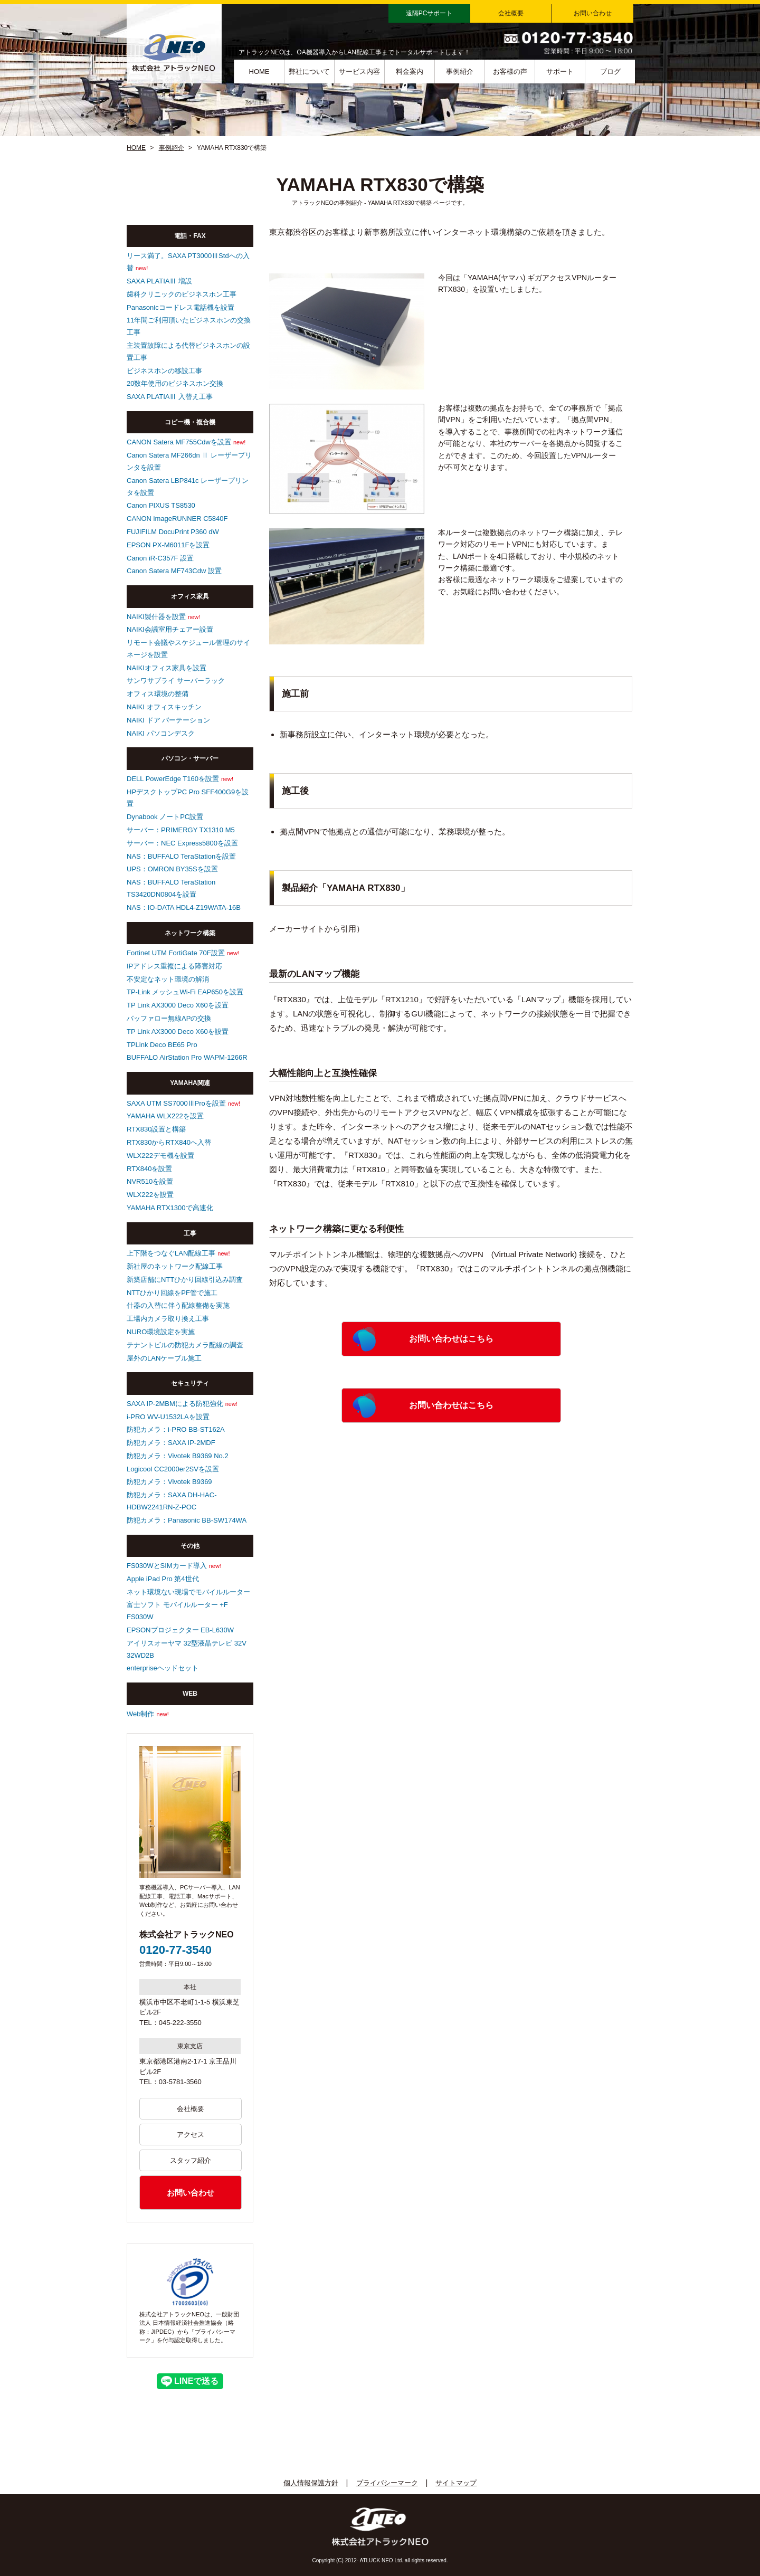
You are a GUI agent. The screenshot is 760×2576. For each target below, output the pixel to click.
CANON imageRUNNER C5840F (177, 518)
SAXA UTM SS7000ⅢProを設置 (176, 1103)
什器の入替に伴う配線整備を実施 (178, 1305)
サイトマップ (456, 2483)
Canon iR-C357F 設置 (160, 558)
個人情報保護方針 (310, 2483)
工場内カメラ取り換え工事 (168, 1319)
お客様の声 (510, 71)
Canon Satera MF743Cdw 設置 (174, 571)
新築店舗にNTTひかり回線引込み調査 (185, 1280)
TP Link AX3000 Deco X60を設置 (178, 1005)
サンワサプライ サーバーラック (176, 681)
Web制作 (141, 1714)
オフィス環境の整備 (157, 694)
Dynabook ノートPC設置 (165, 817)
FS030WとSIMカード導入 (167, 1566)
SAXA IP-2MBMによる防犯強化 (175, 1404)
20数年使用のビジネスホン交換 (175, 383)
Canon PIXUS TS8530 (161, 505)
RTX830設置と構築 (156, 1129)
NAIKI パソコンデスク (161, 733)
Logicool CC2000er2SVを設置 (173, 1469)
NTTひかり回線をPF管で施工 (172, 1293)
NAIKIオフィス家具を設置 (166, 668)
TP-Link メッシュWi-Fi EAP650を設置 (185, 992)
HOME (259, 71)
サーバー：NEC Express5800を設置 (182, 843)
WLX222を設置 (150, 1195)
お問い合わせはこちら (451, 1338)
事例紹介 (459, 71)
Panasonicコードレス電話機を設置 (180, 307)
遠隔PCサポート (429, 13)
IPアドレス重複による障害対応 (174, 966)
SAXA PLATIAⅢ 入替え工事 (170, 397)
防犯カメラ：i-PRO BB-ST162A (176, 1429)
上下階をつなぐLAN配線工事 (171, 1253)
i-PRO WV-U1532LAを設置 (168, 1417)
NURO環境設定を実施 (161, 1332)
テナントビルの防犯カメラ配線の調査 (185, 1345)
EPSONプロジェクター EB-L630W (180, 1630)
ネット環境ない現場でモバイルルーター (188, 1592)
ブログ (610, 71)
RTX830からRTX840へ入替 (169, 1142)
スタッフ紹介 (190, 2160)
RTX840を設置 (149, 1169)
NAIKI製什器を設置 (156, 617)
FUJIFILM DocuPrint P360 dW (173, 532)
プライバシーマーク (387, 2483)
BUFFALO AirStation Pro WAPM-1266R (187, 1057)
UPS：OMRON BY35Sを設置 (172, 869)
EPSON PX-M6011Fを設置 (168, 545)
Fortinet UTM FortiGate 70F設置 (176, 953)
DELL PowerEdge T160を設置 (173, 779)
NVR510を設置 (150, 1181)
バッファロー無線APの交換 (169, 1018)
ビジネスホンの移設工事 (164, 371)
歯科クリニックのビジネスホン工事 (181, 294)
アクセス (190, 2134)
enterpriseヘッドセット (162, 1668)
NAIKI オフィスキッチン (164, 707)
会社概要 (511, 13)
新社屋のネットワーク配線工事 (175, 1266)
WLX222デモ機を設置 (160, 1155)
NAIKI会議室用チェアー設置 (170, 629)
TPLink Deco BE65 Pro (162, 1045)
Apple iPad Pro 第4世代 (163, 1579)
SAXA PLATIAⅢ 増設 (159, 281)
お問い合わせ (593, 13)
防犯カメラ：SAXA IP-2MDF (171, 1443)
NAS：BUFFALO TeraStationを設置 (181, 856)
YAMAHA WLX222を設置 (165, 1116)
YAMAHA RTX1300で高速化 (170, 1208)
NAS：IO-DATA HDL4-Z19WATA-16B (184, 907)
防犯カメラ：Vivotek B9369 (169, 1482)
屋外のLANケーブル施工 (164, 1358)
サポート (560, 71)
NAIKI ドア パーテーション (168, 720)
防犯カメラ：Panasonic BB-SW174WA (186, 1520)
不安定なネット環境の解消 (168, 979)
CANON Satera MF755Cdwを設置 (179, 442)
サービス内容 (359, 71)
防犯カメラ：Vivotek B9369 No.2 (178, 1456)
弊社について (309, 71)
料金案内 (409, 71)
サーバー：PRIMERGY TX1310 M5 (181, 830)
